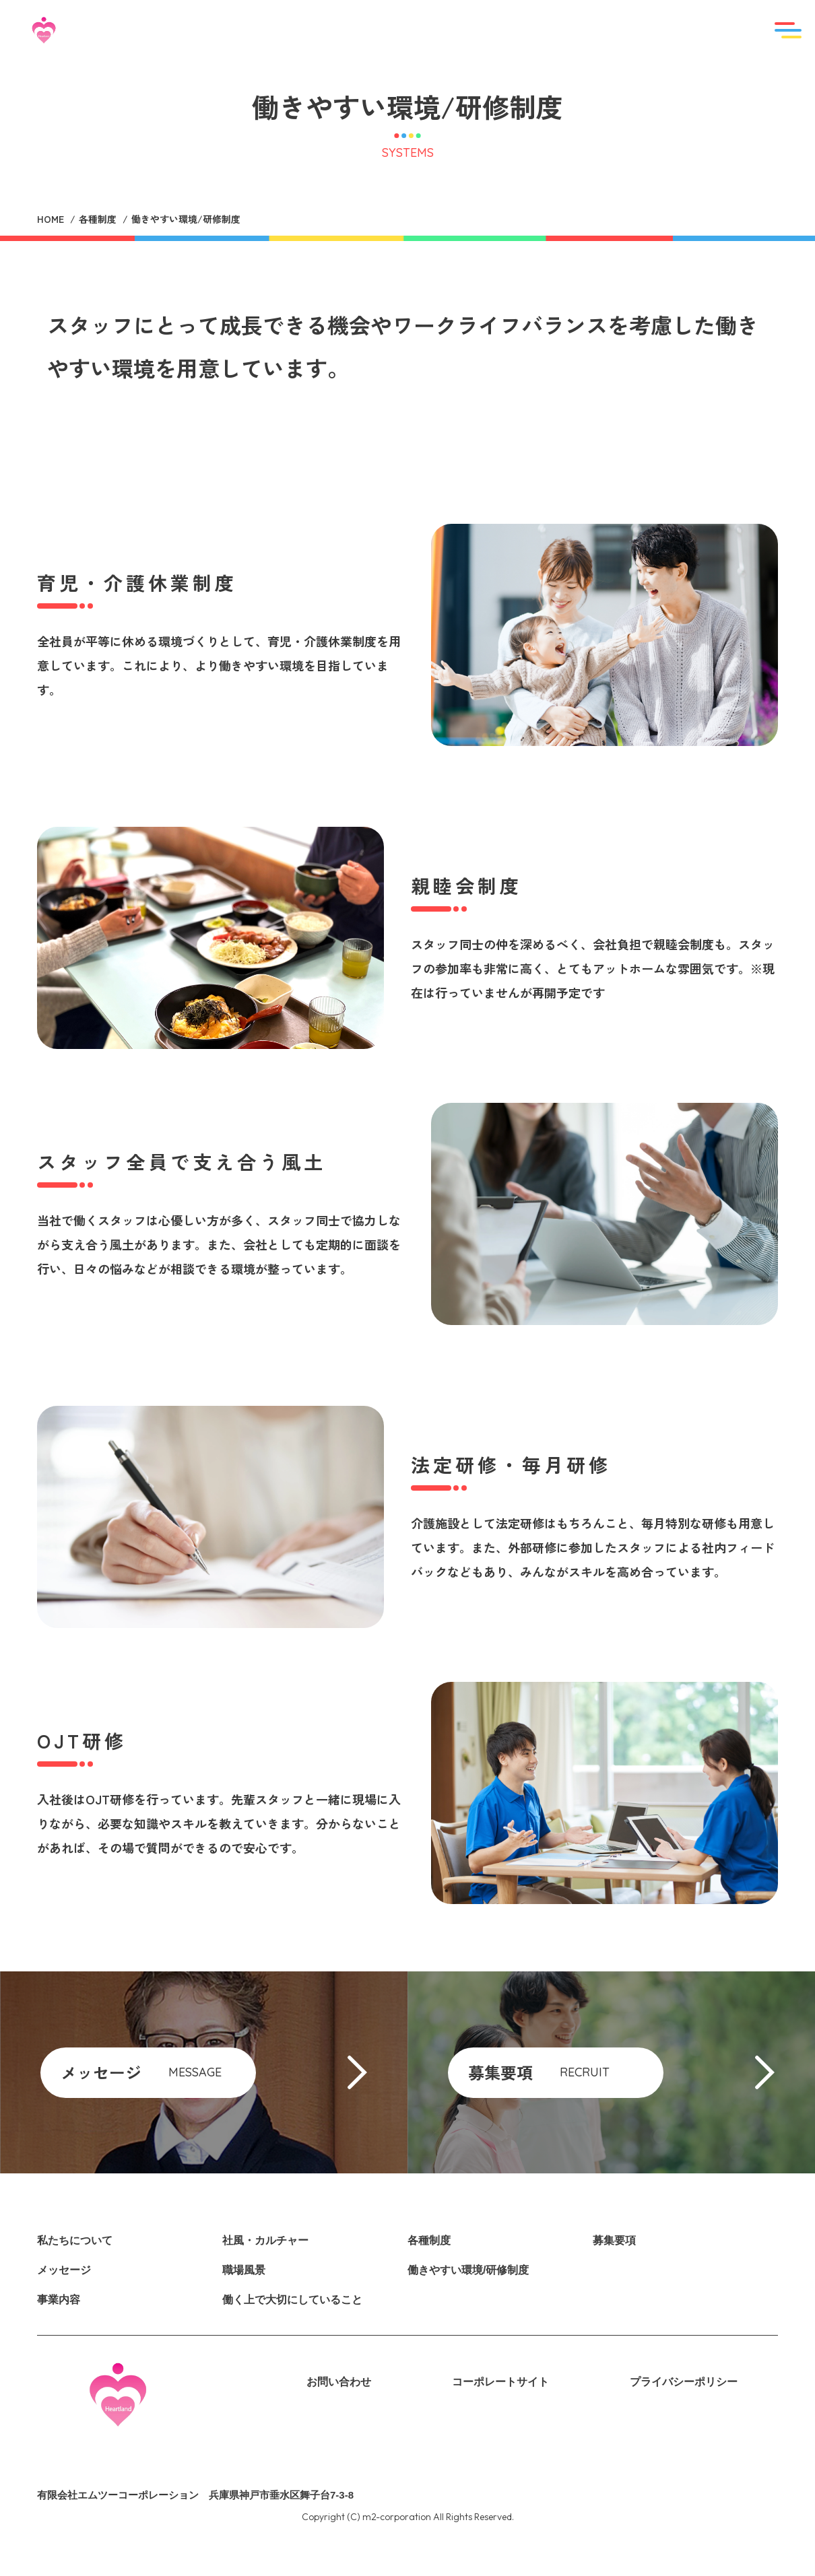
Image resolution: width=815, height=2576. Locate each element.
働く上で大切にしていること (292, 2299)
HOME (50, 219)
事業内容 (58, 2299)
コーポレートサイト (500, 2381)
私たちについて (74, 2240)
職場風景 (243, 2270)
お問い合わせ (338, 2381)
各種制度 (98, 219)
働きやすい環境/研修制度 (468, 2270)
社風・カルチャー (265, 2240)
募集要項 (614, 2240)
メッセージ (64, 2270)
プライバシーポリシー (684, 2381)
